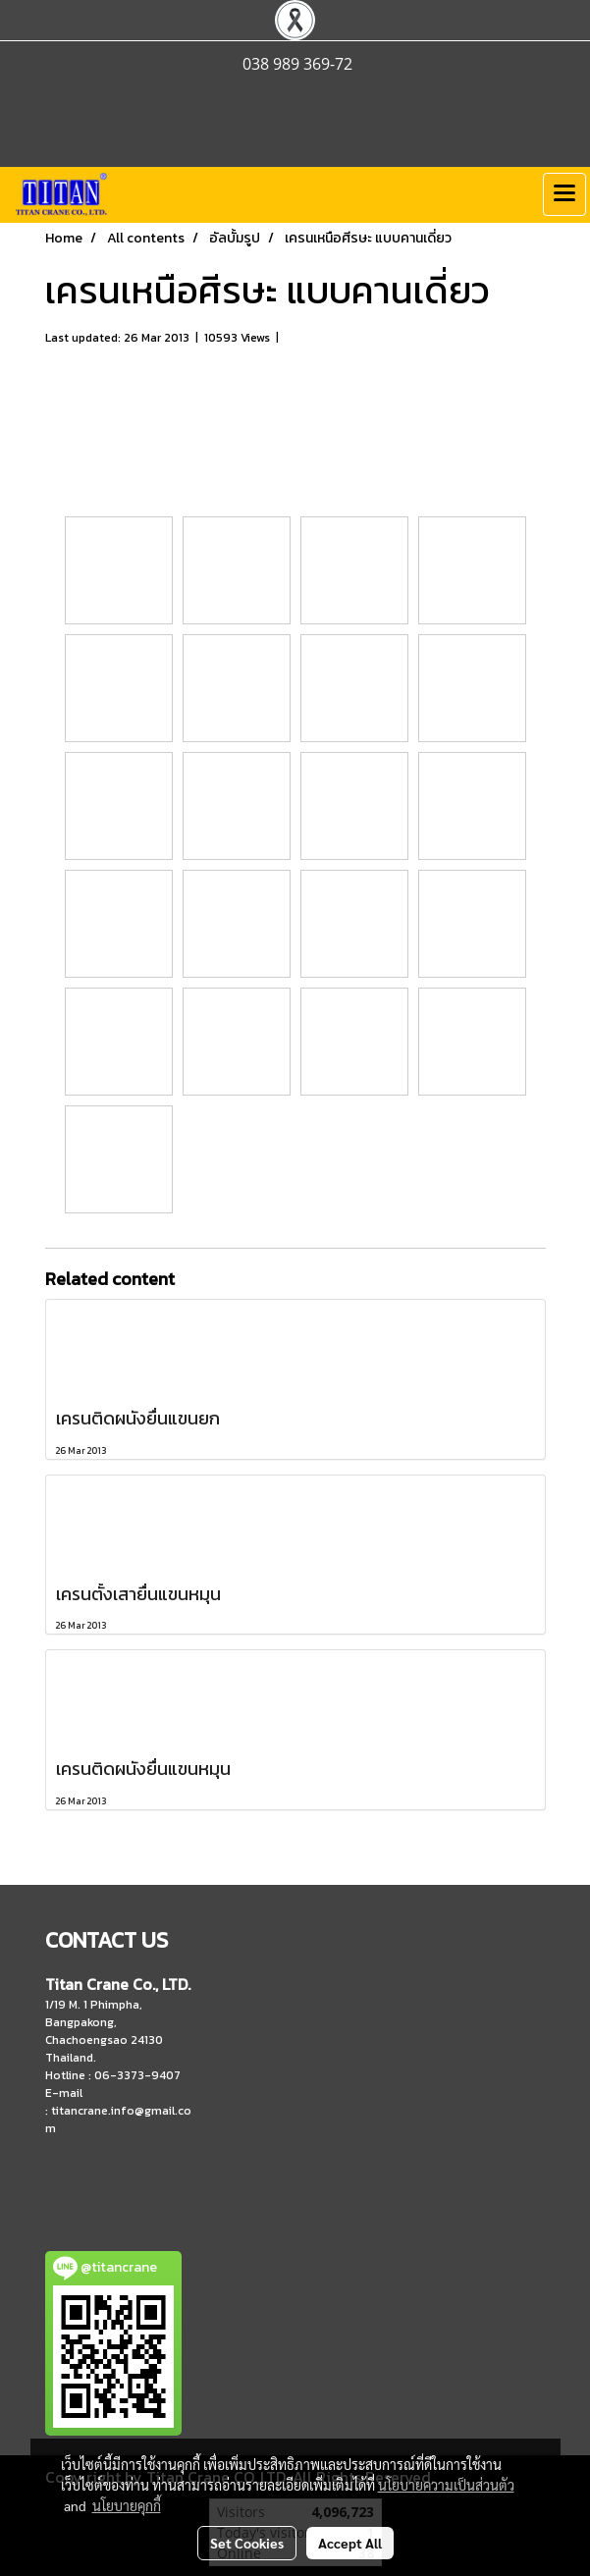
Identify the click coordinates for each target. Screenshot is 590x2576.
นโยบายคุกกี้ (126, 2505)
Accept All (350, 2542)
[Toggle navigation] (564, 194)
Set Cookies (247, 2542)
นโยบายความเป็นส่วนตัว (446, 2485)
